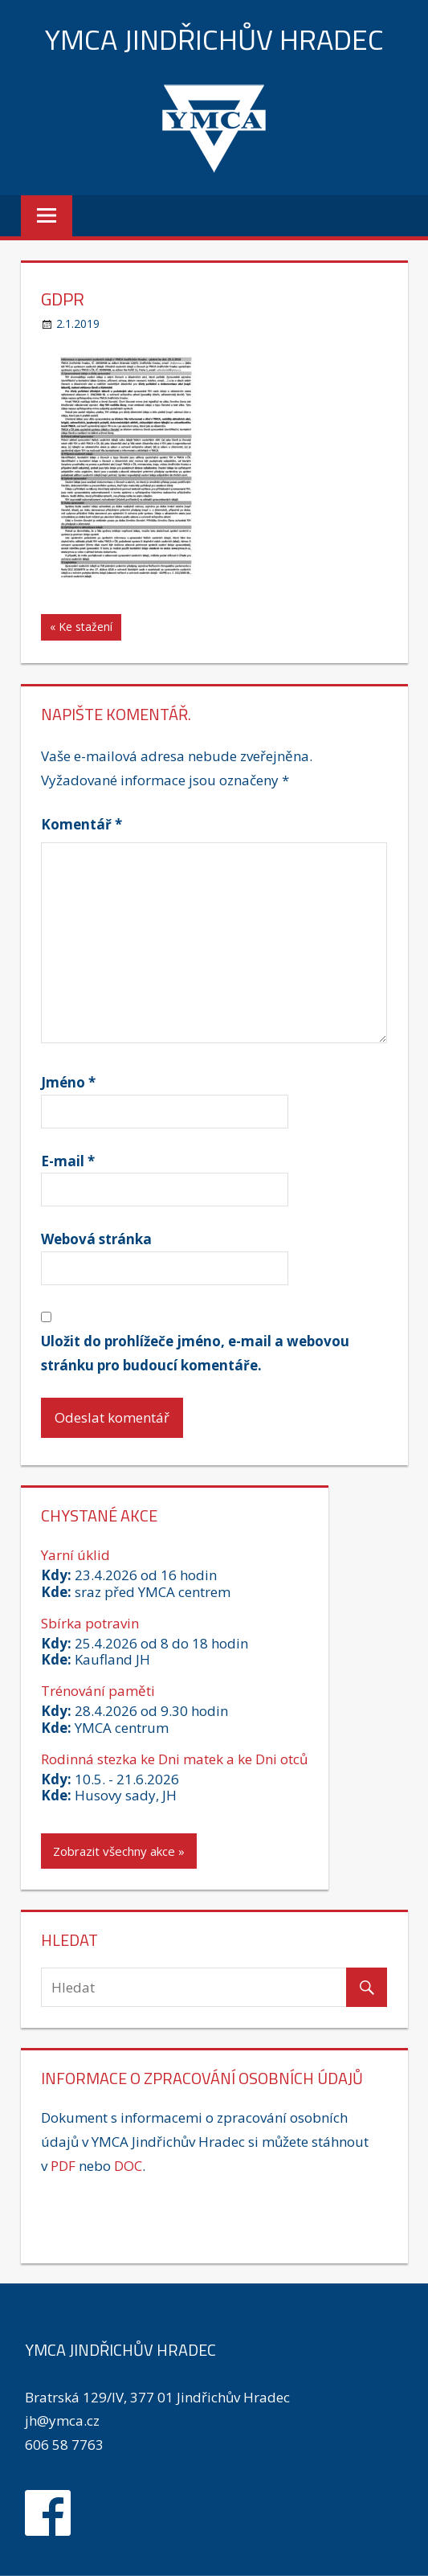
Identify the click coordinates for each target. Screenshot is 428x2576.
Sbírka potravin (90, 1623)
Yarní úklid (75, 1555)
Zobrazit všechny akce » (119, 1851)
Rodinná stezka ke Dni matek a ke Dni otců (174, 1759)
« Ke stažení (81, 626)
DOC (128, 2165)
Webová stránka (96, 1239)
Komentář (81, 824)
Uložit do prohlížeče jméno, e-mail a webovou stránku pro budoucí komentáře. (195, 1353)
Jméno (68, 1082)
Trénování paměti (98, 1690)
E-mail (68, 1161)
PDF (63, 2165)
